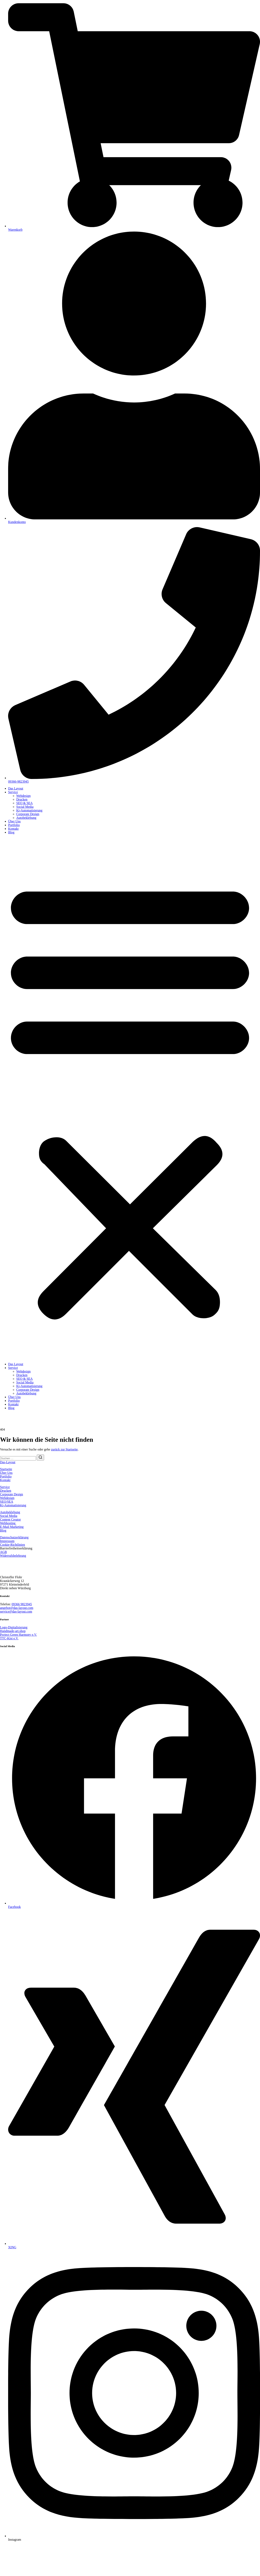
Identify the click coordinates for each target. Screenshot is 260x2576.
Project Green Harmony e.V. (18, 1634)
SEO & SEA (24, 803)
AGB (3, 1552)
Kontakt (13, 828)
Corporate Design (27, 814)
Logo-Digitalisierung (13, 1627)
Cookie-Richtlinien (12, 1544)
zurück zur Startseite (64, 1449)
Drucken (21, 799)
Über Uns (14, 821)
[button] (130, 1098)
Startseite (6, 1469)
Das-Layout (7, 1462)
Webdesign (23, 795)
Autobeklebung (26, 817)
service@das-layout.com (16, 1611)
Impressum (7, 1541)
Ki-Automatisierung (29, 810)
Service (13, 792)
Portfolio (14, 825)
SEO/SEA (6, 1501)
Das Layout (15, 788)
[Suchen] (40, 1457)
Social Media (25, 806)
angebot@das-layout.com (16, 1608)
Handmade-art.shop (13, 1631)
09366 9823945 (22, 1604)
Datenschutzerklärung (14, 1537)
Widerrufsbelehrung (13, 1555)
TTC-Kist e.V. (9, 1638)
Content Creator (10, 1519)
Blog (11, 832)
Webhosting (8, 1523)
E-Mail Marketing (12, 1526)
